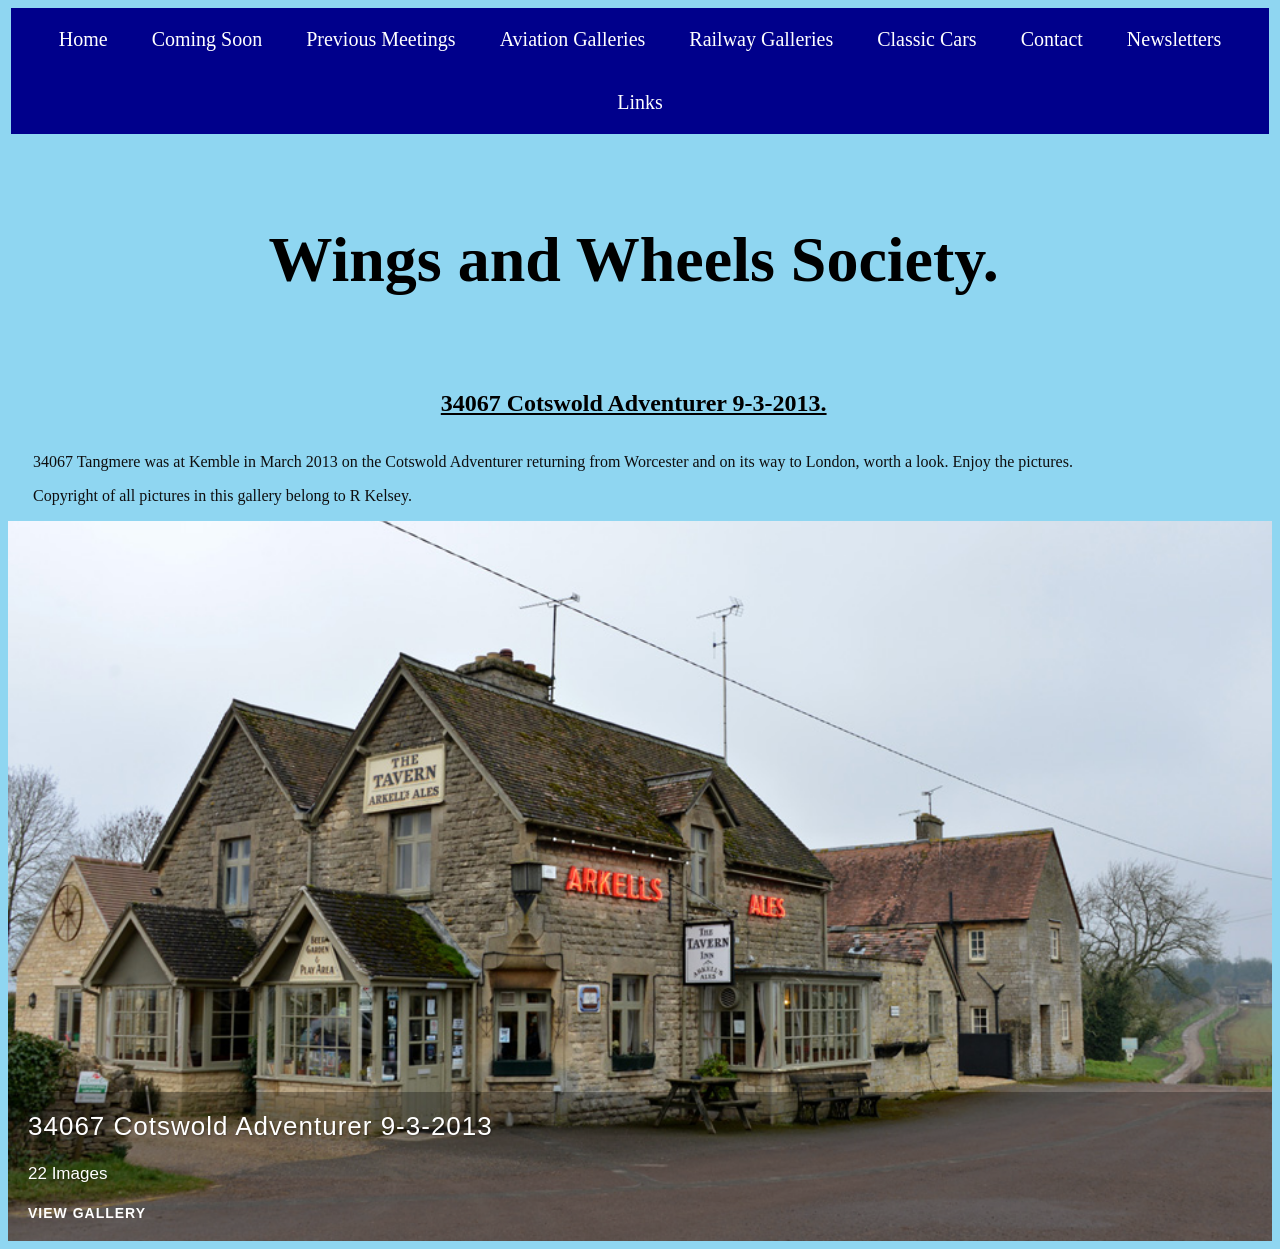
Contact (1052, 39)
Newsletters (1174, 39)
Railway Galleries (761, 39)
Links (640, 102)
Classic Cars (926, 39)
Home (83, 39)
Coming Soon (207, 39)
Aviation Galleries (573, 39)
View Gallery (87, 1213)
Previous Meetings (380, 39)
